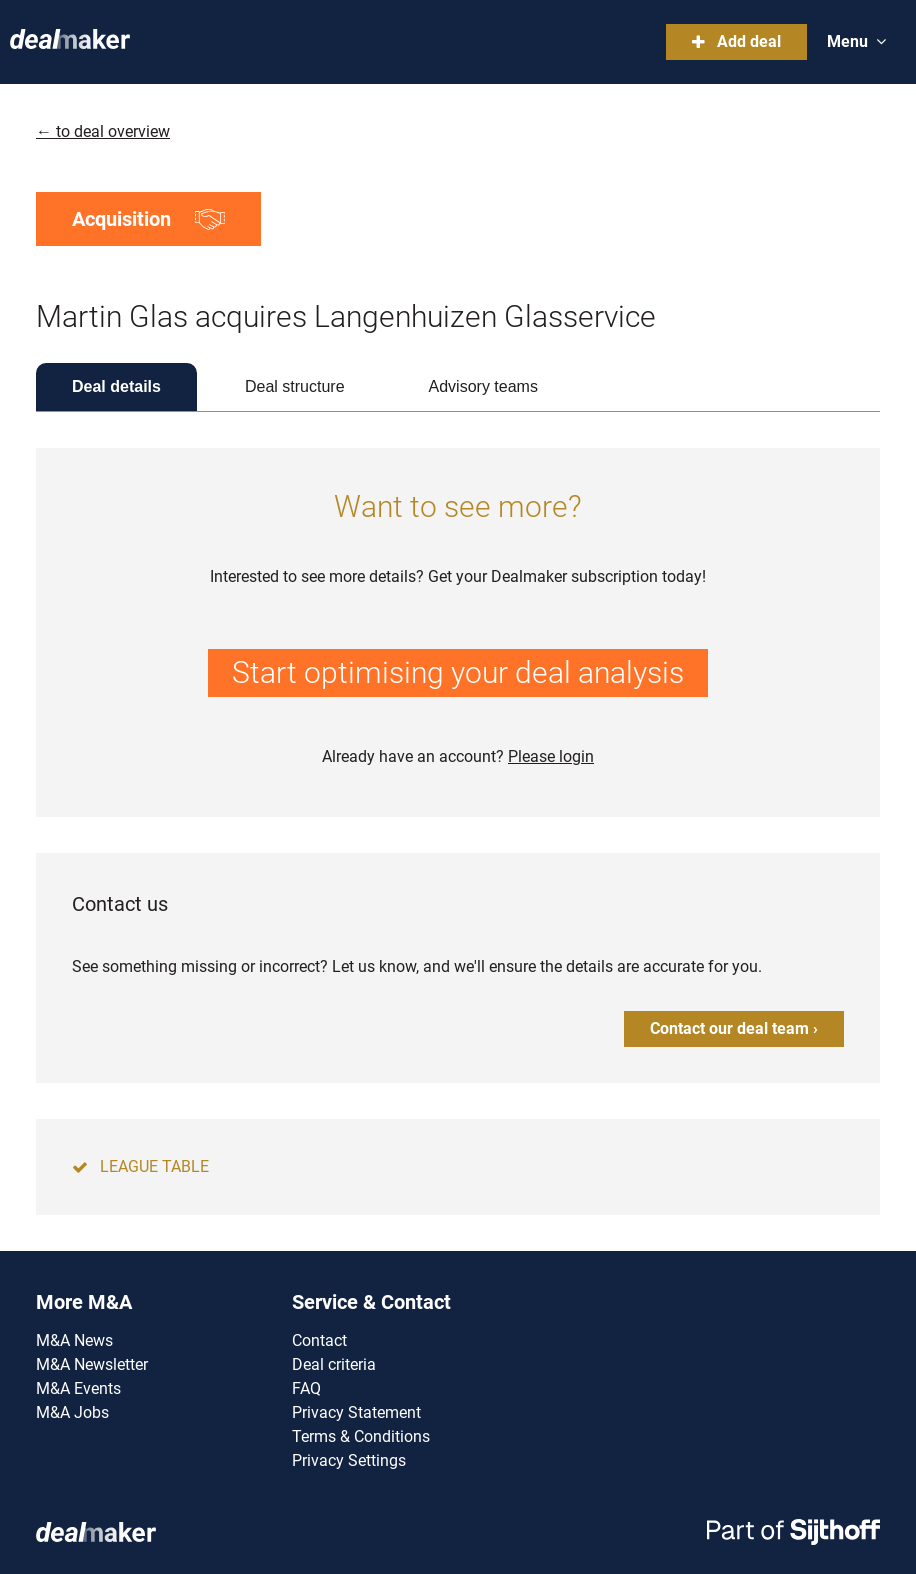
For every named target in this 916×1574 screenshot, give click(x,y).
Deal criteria (334, 1364)
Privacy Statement (356, 1412)
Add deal (736, 41)
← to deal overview (103, 131)
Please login (551, 756)
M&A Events (78, 1388)
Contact (319, 1340)
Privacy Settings (349, 1460)
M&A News (74, 1340)
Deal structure (295, 386)
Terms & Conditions (361, 1436)
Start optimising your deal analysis (458, 672)
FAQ (306, 1388)
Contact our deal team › (734, 1028)
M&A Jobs (72, 1412)
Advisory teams (483, 386)
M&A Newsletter (92, 1364)
